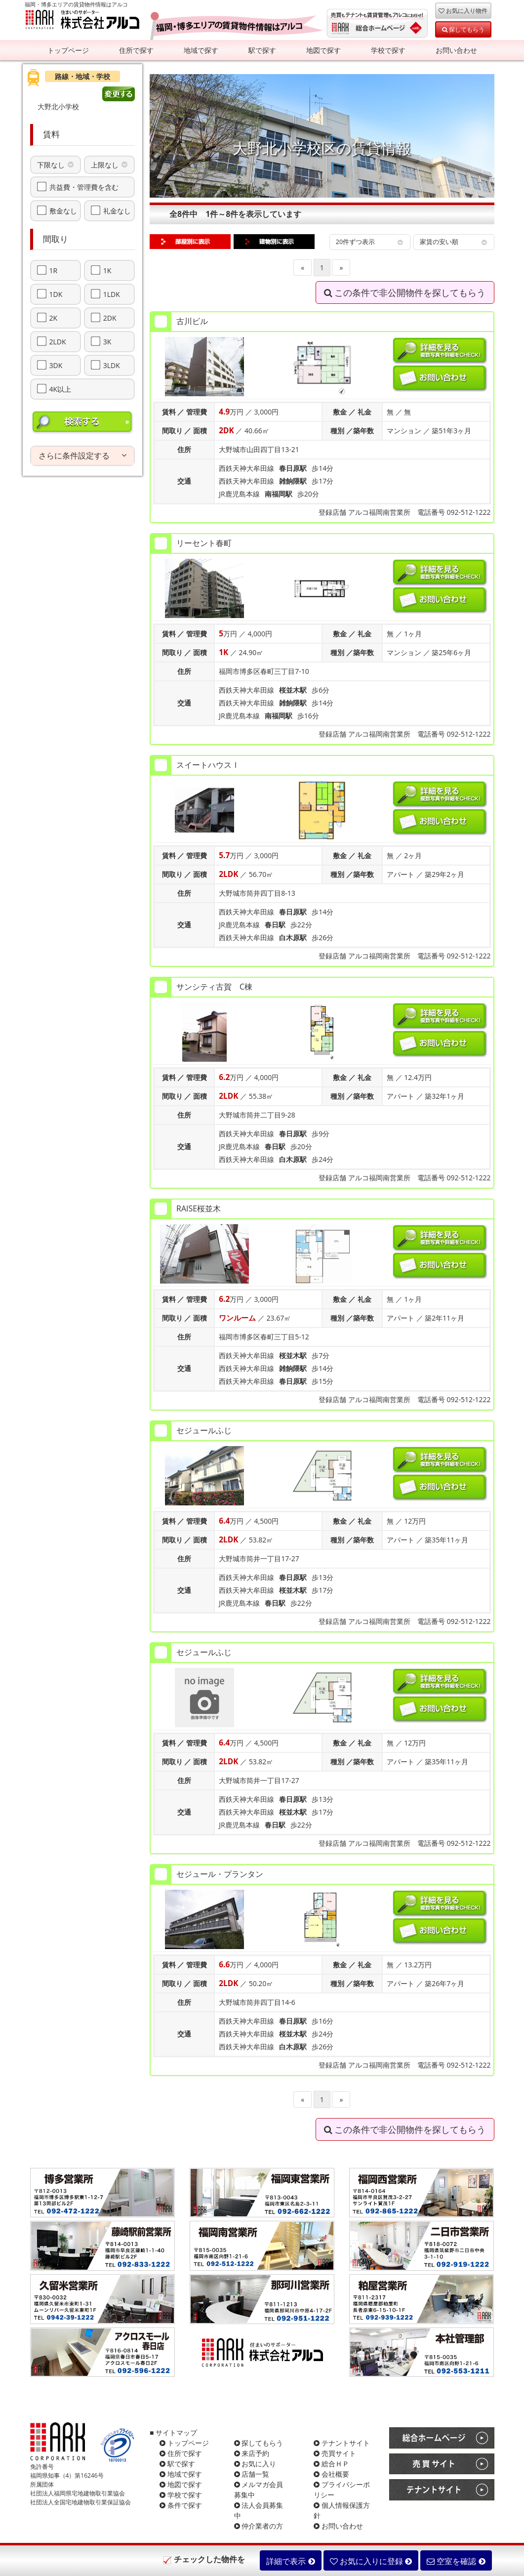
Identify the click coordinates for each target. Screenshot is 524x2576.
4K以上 (60, 389)
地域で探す (201, 50)
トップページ (68, 50)
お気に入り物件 (463, 10)
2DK (110, 318)
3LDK (111, 365)
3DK (56, 365)
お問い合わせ (456, 50)
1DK (56, 294)
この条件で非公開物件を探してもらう (405, 292)
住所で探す (136, 50)
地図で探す (323, 50)
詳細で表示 (290, 2561)
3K (107, 341)
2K (53, 318)
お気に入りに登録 (371, 2561)
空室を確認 (456, 2561)
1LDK (111, 294)
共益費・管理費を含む (84, 187)
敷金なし (63, 210)
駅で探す (262, 50)
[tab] (82, 456)
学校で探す (388, 50)
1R (53, 270)
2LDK (57, 341)
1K (107, 270)
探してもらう (463, 29)
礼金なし (117, 210)
